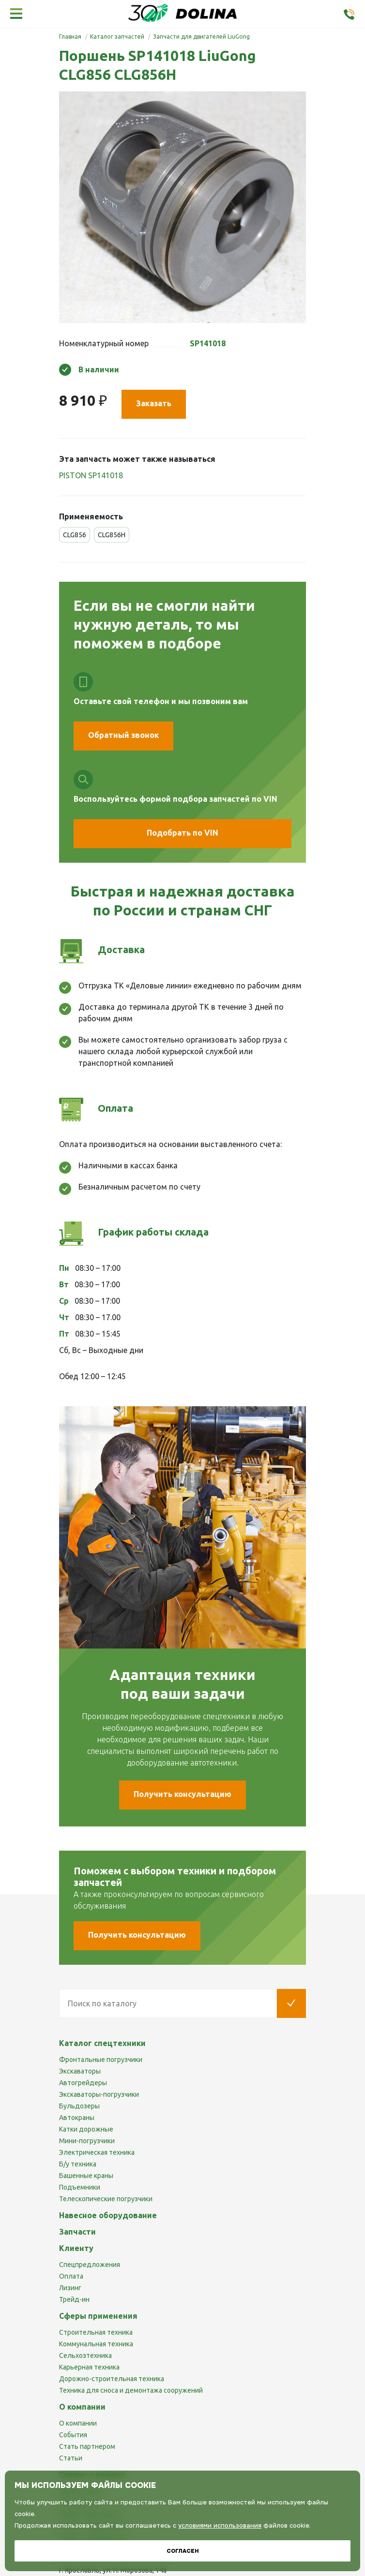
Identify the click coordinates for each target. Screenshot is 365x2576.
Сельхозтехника (85, 2355)
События (73, 2435)
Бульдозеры (79, 2106)
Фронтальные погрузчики (100, 2059)
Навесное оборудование (108, 2215)
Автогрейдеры (83, 2083)
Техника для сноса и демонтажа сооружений (131, 2390)
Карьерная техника (89, 2367)
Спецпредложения (89, 2264)
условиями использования (219, 2525)
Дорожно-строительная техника (111, 2379)
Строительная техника (96, 2332)
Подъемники (79, 2187)
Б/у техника (77, 2164)
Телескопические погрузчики (105, 2199)
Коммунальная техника (96, 2344)
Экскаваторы (80, 2071)
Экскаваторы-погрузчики (99, 2094)
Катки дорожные (86, 2129)
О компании (78, 2423)
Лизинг (70, 2288)
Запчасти (77, 2231)
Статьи (70, 2458)
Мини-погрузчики (87, 2141)
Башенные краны (86, 2175)
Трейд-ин (74, 2299)
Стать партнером (87, 2446)
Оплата (71, 2276)
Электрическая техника (97, 2152)
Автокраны (76, 2117)
